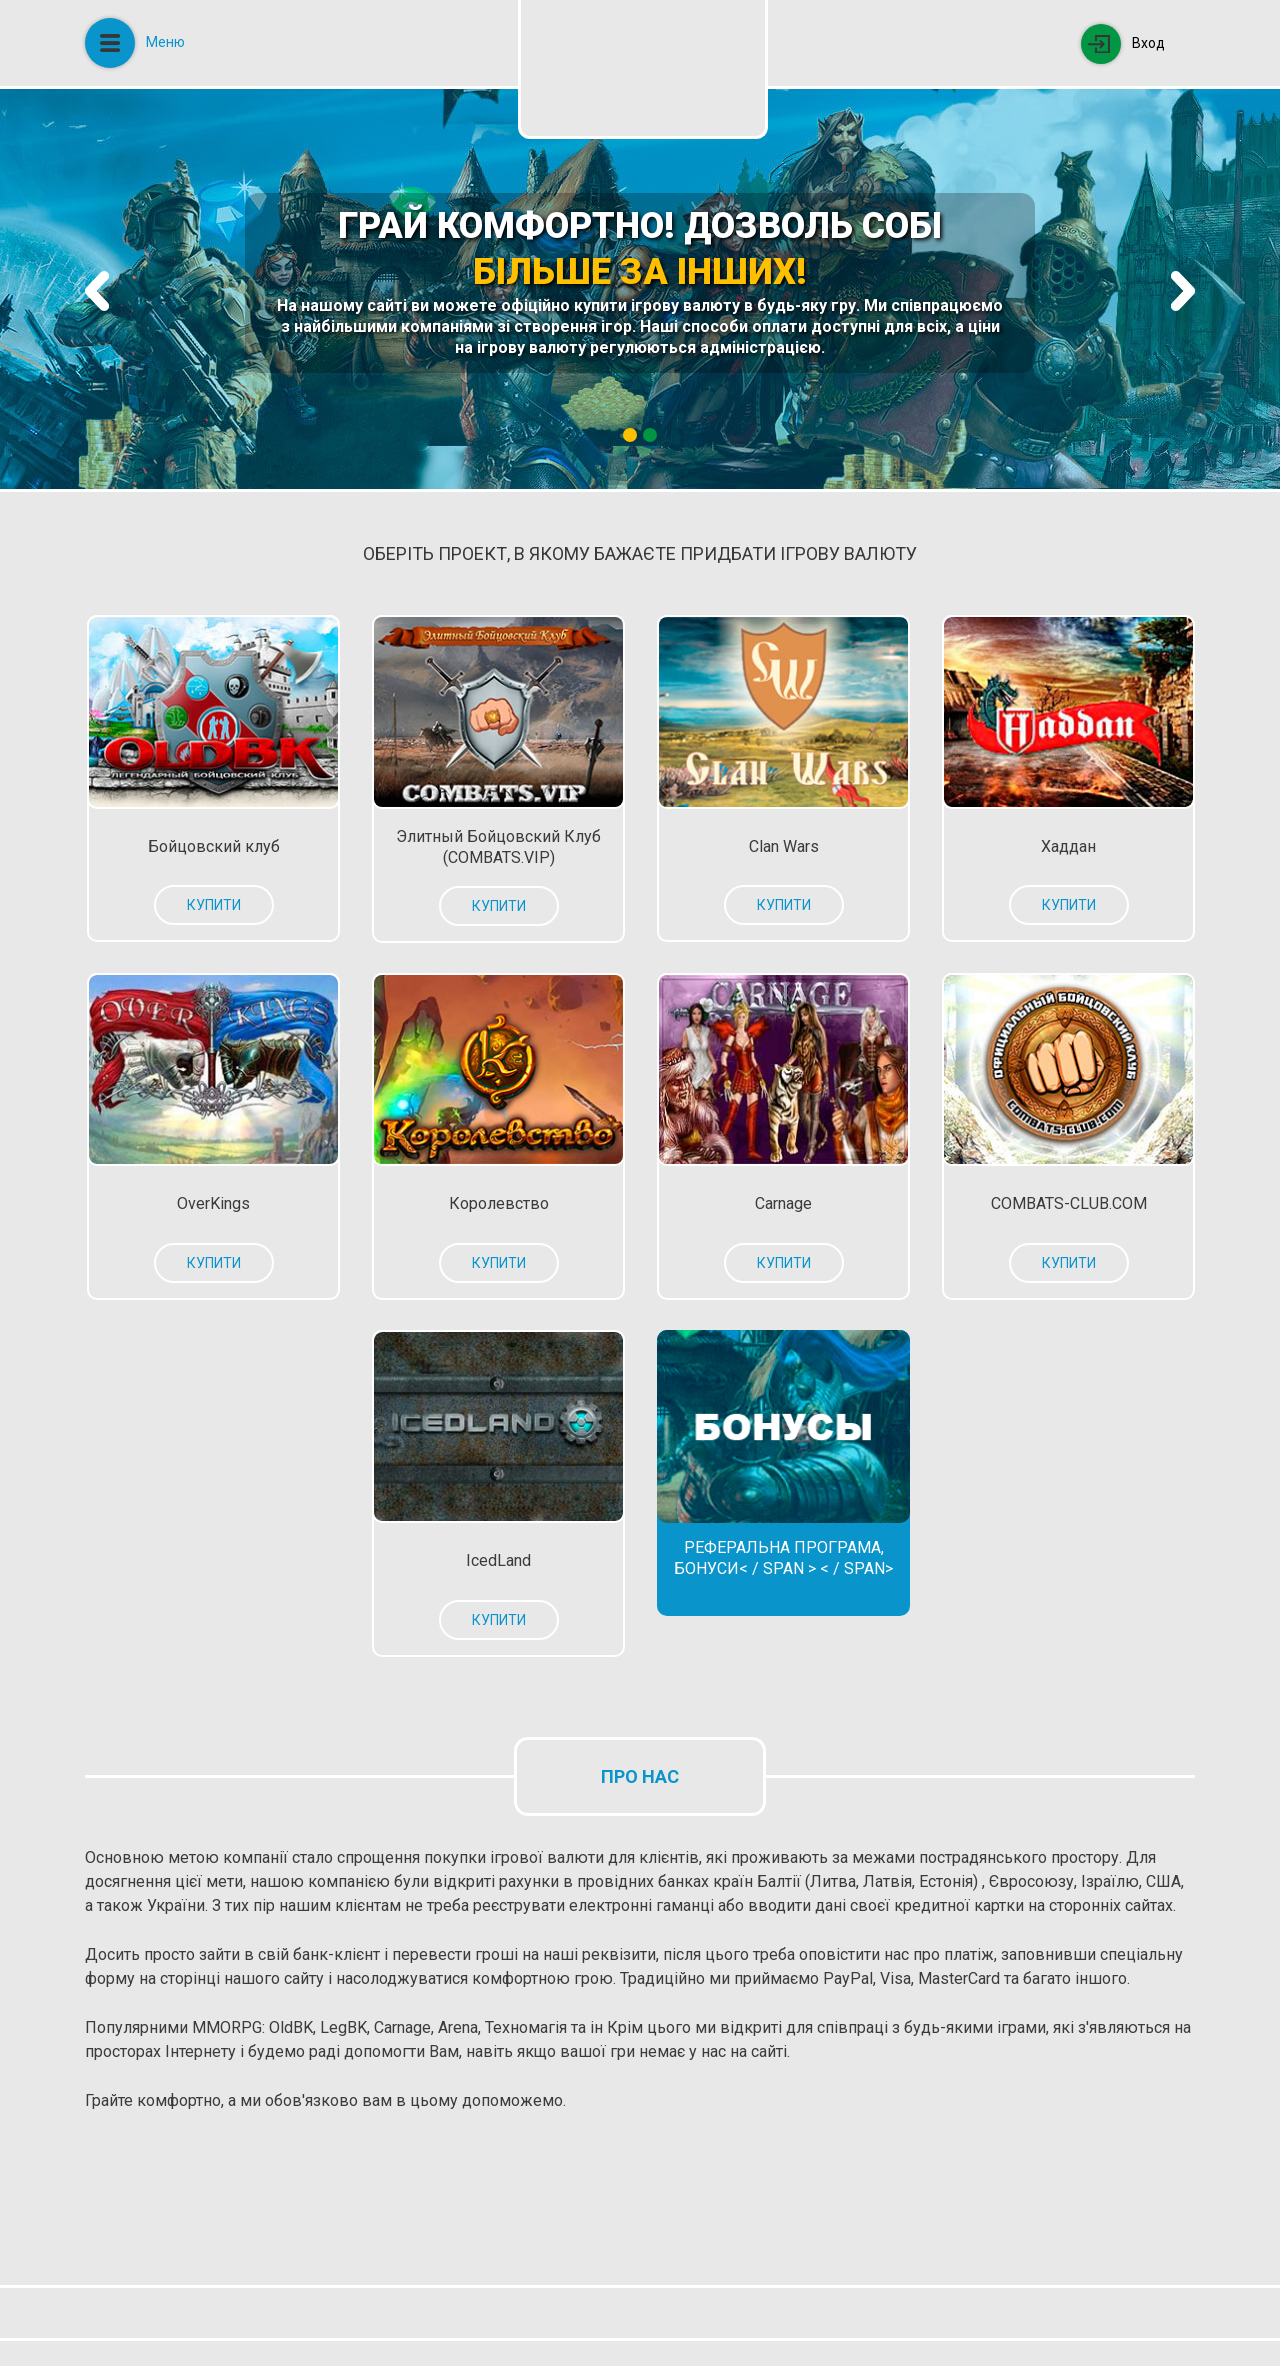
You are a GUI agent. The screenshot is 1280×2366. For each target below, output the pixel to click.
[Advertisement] (449, 2208)
